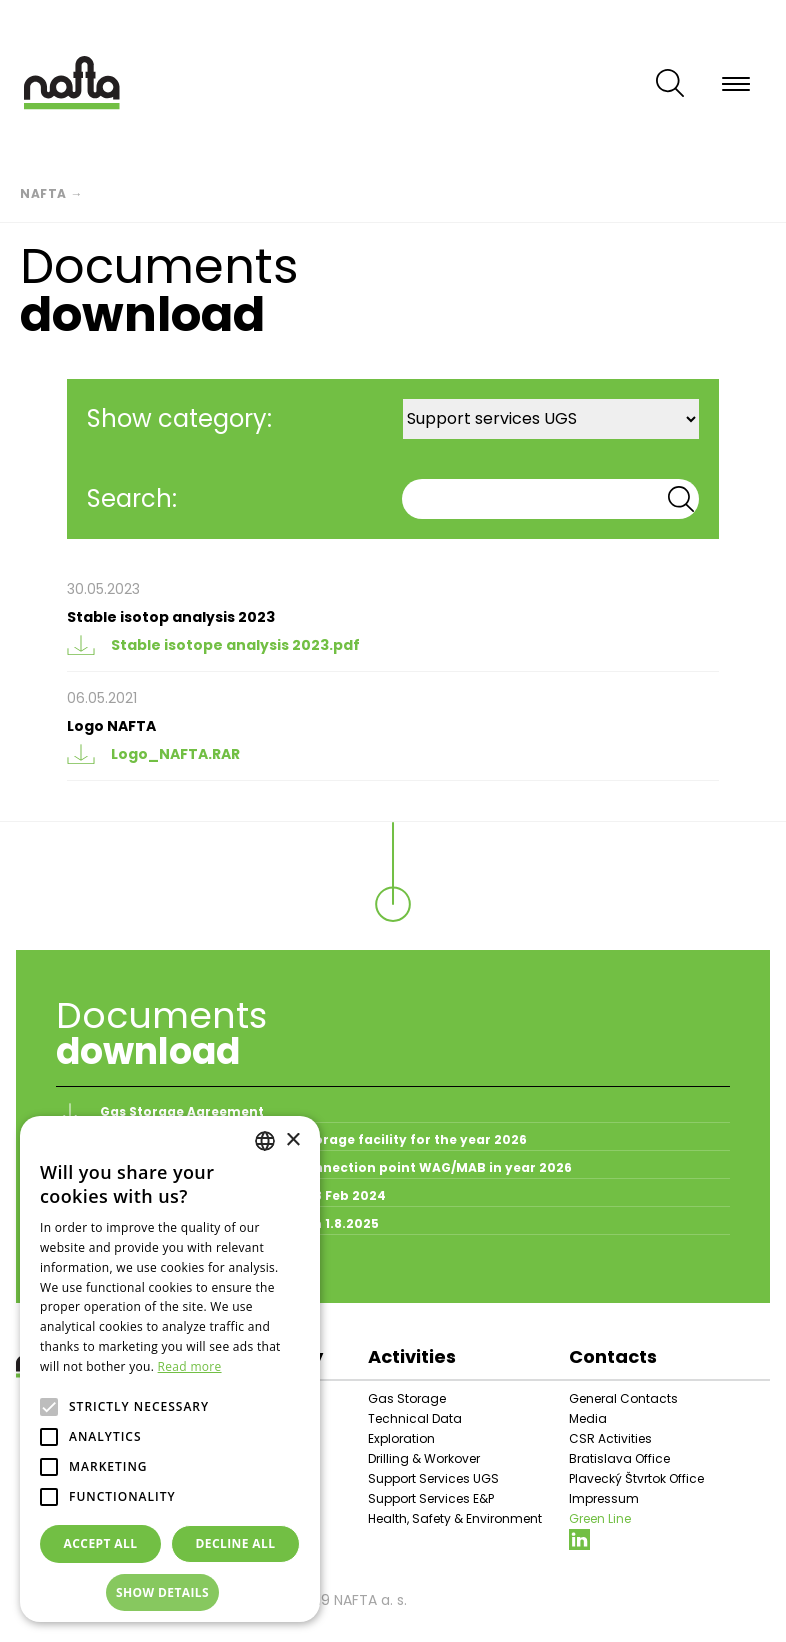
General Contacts (623, 1398)
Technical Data (415, 1418)
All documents (117, 1269)
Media (588, 1418)
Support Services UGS (433, 1478)
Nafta (43, 193)
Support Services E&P (431, 1498)
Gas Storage (407, 1398)
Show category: (179, 418)
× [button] (292, 1140)
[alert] (170, 1369)
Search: (132, 498)
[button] (170, 1593)
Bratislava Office (619, 1458)
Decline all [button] (236, 1543)
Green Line (600, 1518)
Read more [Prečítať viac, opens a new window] (190, 1366)
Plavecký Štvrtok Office (636, 1478)
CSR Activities (610, 1438)
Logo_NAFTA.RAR (153, 754)
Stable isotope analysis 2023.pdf (213, 645)
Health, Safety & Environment (455, 1518)
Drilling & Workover (424, 1458)
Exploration (401, 1438)
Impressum (604, 1498)
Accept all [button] (101, 1543)
